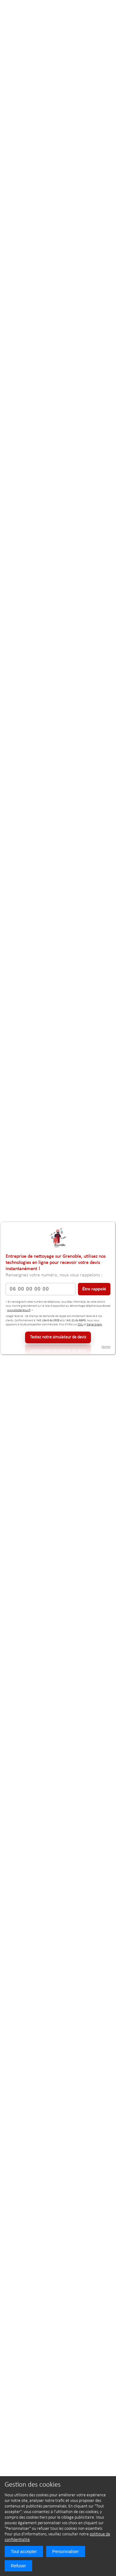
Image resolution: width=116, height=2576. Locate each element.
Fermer (105, 1347)
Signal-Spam (94, 1324)
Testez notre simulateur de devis (58, 1337)
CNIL (80, 1324)
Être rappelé (94, 1289)
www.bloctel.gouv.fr (18, 1310)
